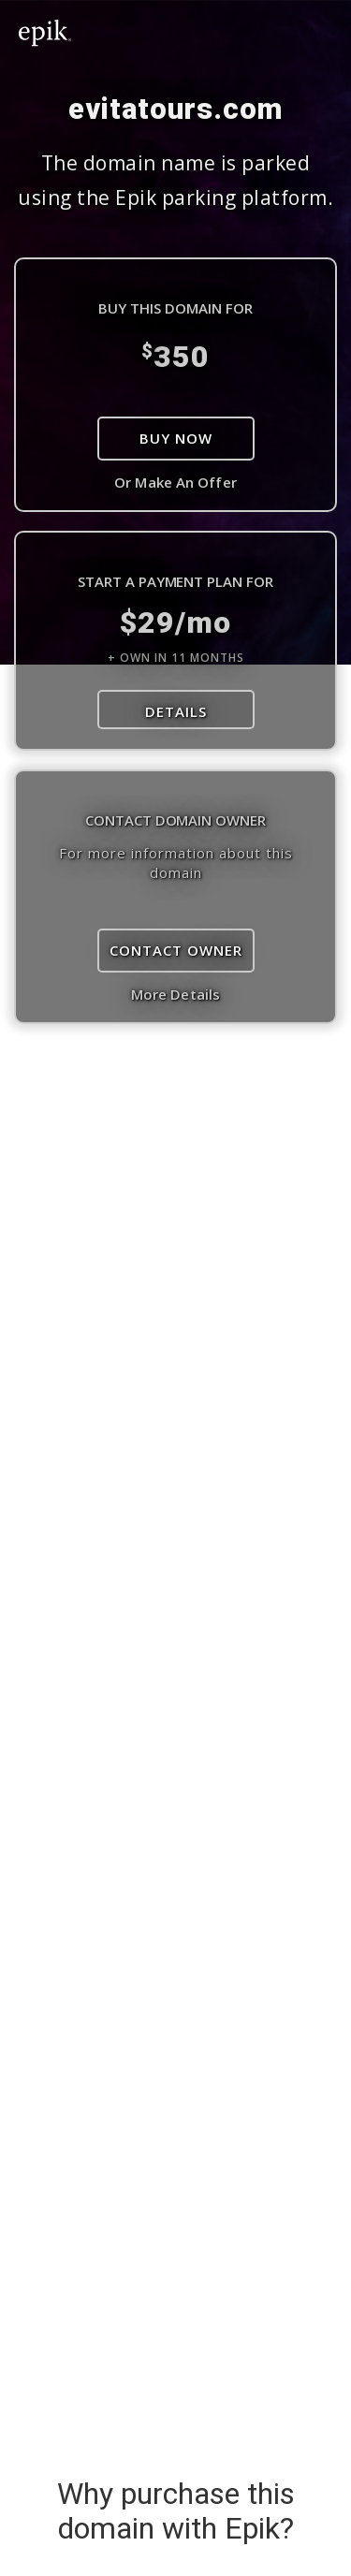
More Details (175, 994)
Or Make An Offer (175, 482)
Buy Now (175, 438)
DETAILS (176, 711)
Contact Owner (176, 950)
